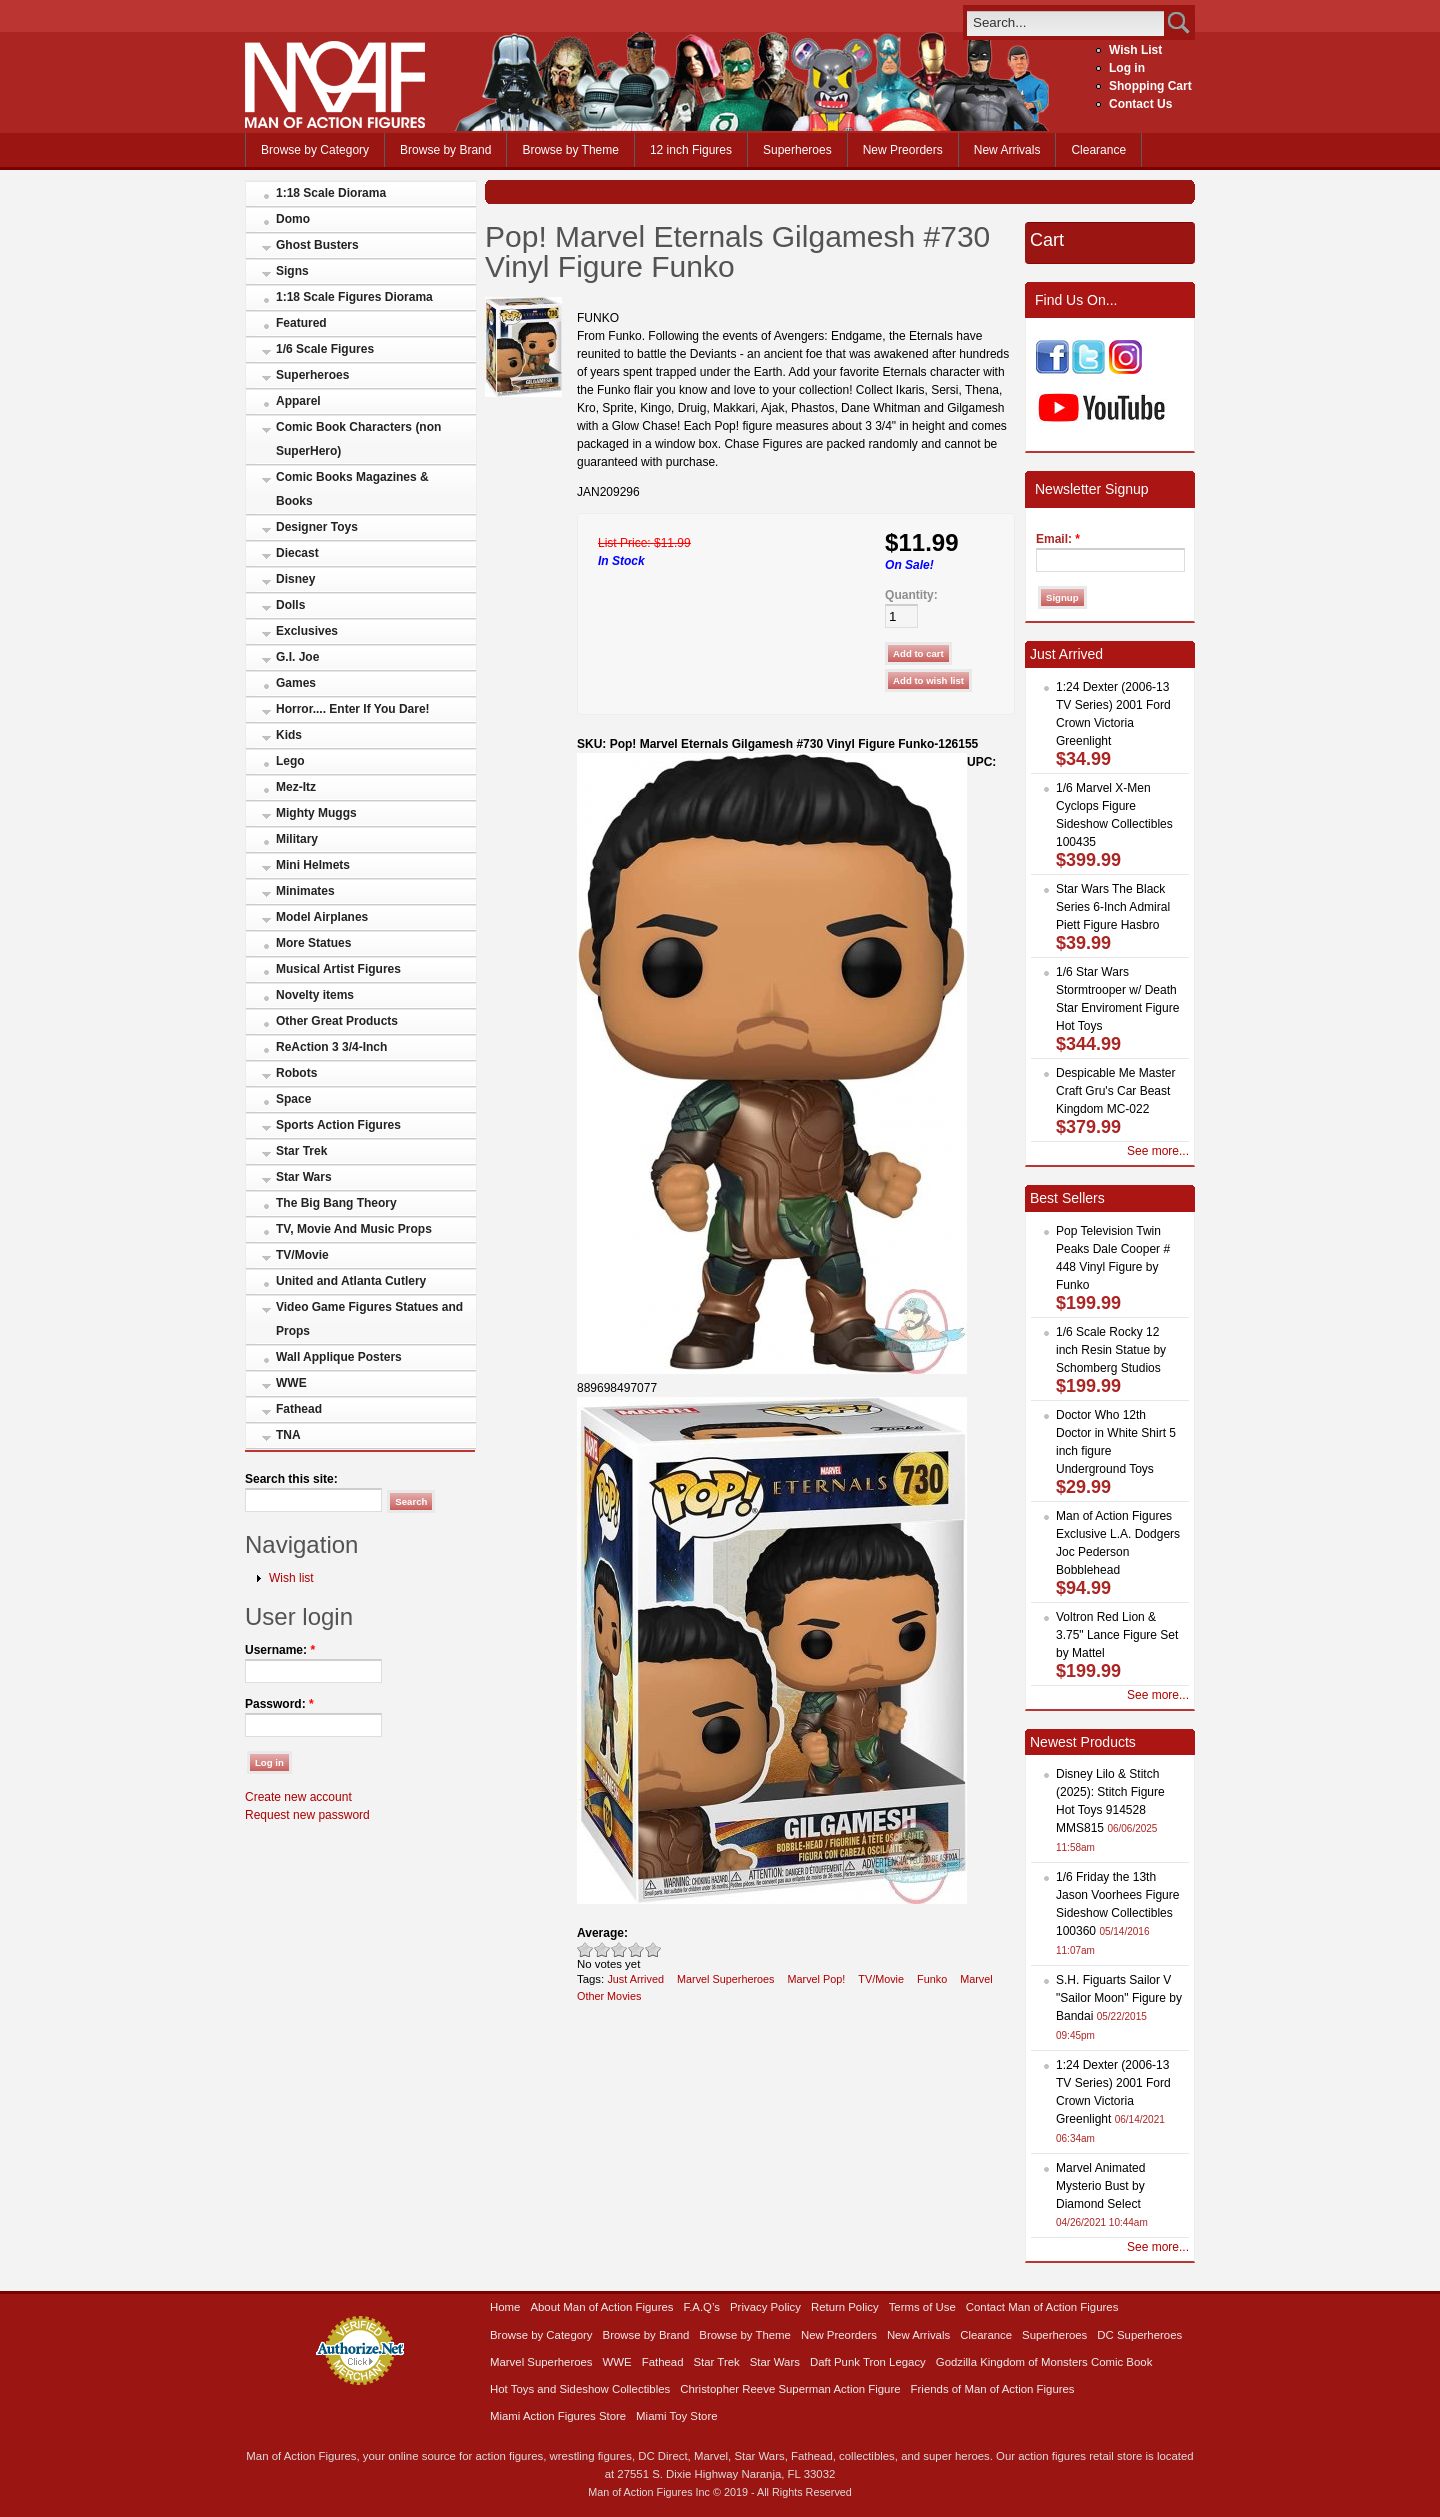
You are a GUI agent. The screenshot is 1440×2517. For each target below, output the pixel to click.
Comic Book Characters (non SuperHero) (358, 439)
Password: (279, 1704)
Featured (301, 323)
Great (636, 1949)
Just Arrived (635, 1979)
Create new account (298, 1797)
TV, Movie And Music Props (354, 1229)
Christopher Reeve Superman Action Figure (790, 2389)
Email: (1058, 539)
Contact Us (1140, 104)
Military (297, 839)
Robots (296, 1073)
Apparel (298, 401)
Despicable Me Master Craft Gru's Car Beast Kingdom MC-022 (1115, 1091)
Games (296, 683)
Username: (280, 1650)
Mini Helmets (313, 865)
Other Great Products (337, 1021)
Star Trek (301, 1151)
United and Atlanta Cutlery (351, 1281)
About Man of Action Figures (601, 2307)
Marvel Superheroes (726, 1979)
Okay (602, 1949)
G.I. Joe (297, 657)
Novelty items (315, 995)
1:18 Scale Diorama (331, 193)
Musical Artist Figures (338, 969)
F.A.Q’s (702, 2307)
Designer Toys (317, 527)
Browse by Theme (570, 150)
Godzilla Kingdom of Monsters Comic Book (1044, 2362)
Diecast (297, 553)
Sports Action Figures (338, 1125)
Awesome (653, 1949)
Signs (292, 271)
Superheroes (797, 150)
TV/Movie (302, 1255)
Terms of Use (922, 2307)
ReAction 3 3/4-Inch (331, 1047)
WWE (291, 1383)
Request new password (307, 1815)
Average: (602, 1933)
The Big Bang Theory (336, 1203)
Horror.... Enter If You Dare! (353, 709)
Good (619, 1949)
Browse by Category (315, 150)
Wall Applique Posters (339, 1357)
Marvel (976, 1979)
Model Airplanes (322, 917)
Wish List (1135, 50)
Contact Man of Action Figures (1042, 2307)
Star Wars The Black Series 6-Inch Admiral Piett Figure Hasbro (1113, 907)
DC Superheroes (1139, 2335)
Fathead (299, 1409)
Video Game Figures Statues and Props (369, 1319)
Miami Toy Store (676, 2416)
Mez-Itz (296, 787)
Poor (585, 1949)
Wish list (291, 1578)
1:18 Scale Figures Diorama (354, 297)
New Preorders (903, 150)
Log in (1127, 68)
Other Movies (609, 1996)
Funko (932, 1979)
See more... (1158, 1151)
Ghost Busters (317, 245)
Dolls (290, 605)
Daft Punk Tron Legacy (868, 2362)
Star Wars (304, 1177)
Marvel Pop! (817, 1979)
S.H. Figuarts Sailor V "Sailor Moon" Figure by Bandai (1119, 1998)
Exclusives (307, 631)
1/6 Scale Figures (325, 349)
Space (293, 1099)
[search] (1065, 22)
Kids (289, 735)
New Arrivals (1007, 150)
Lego (290, 761)
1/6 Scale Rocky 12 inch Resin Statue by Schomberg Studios (1111, 1350)
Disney (295, 579)
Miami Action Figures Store (558, 2416)
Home (505, 2307)
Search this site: (291, 1479)
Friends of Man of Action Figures (993, 2389)
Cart (1047, 240)
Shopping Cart (1150, 86)
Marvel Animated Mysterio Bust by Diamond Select (1100, 2186)
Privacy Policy (765, 2307)
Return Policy (845, 2307)
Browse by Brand (445, 150)
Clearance (1098, 150)
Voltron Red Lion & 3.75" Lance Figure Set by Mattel (1117, 1635)
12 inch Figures (691, 150)
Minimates (305, 891)
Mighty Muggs (316, 813)
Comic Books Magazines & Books (352, 489)
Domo (293, 219)
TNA (288, 1435)
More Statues (313, 943)
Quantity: (911, 595)
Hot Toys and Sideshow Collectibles (580, 2389)
